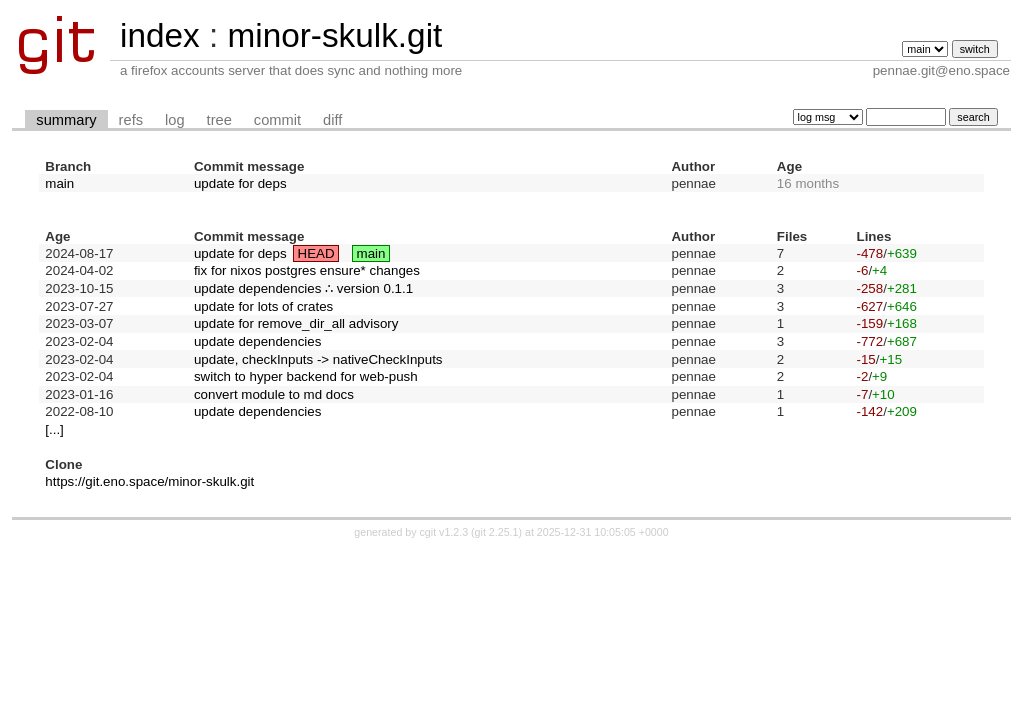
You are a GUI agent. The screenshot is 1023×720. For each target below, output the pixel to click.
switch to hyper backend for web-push (306, 376)
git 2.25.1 (497, 532)
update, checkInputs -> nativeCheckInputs (318, 359)
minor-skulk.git (334, 35)
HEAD (316, 253)
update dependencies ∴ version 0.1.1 (303, 288)
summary (66, 120)
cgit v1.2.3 (444, 532)
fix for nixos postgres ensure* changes (307, 270)
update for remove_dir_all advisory (296, 323)
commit (277, 120)
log (175, 120)
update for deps (240, 183)
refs (131, 120)
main (59, 183)
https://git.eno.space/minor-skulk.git (149, 481)
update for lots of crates (263, 306)
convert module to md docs (274, 394)
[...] (54, 429)
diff (332, 120)
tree (219, 120)
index (160, 35)
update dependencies (257, 341)
